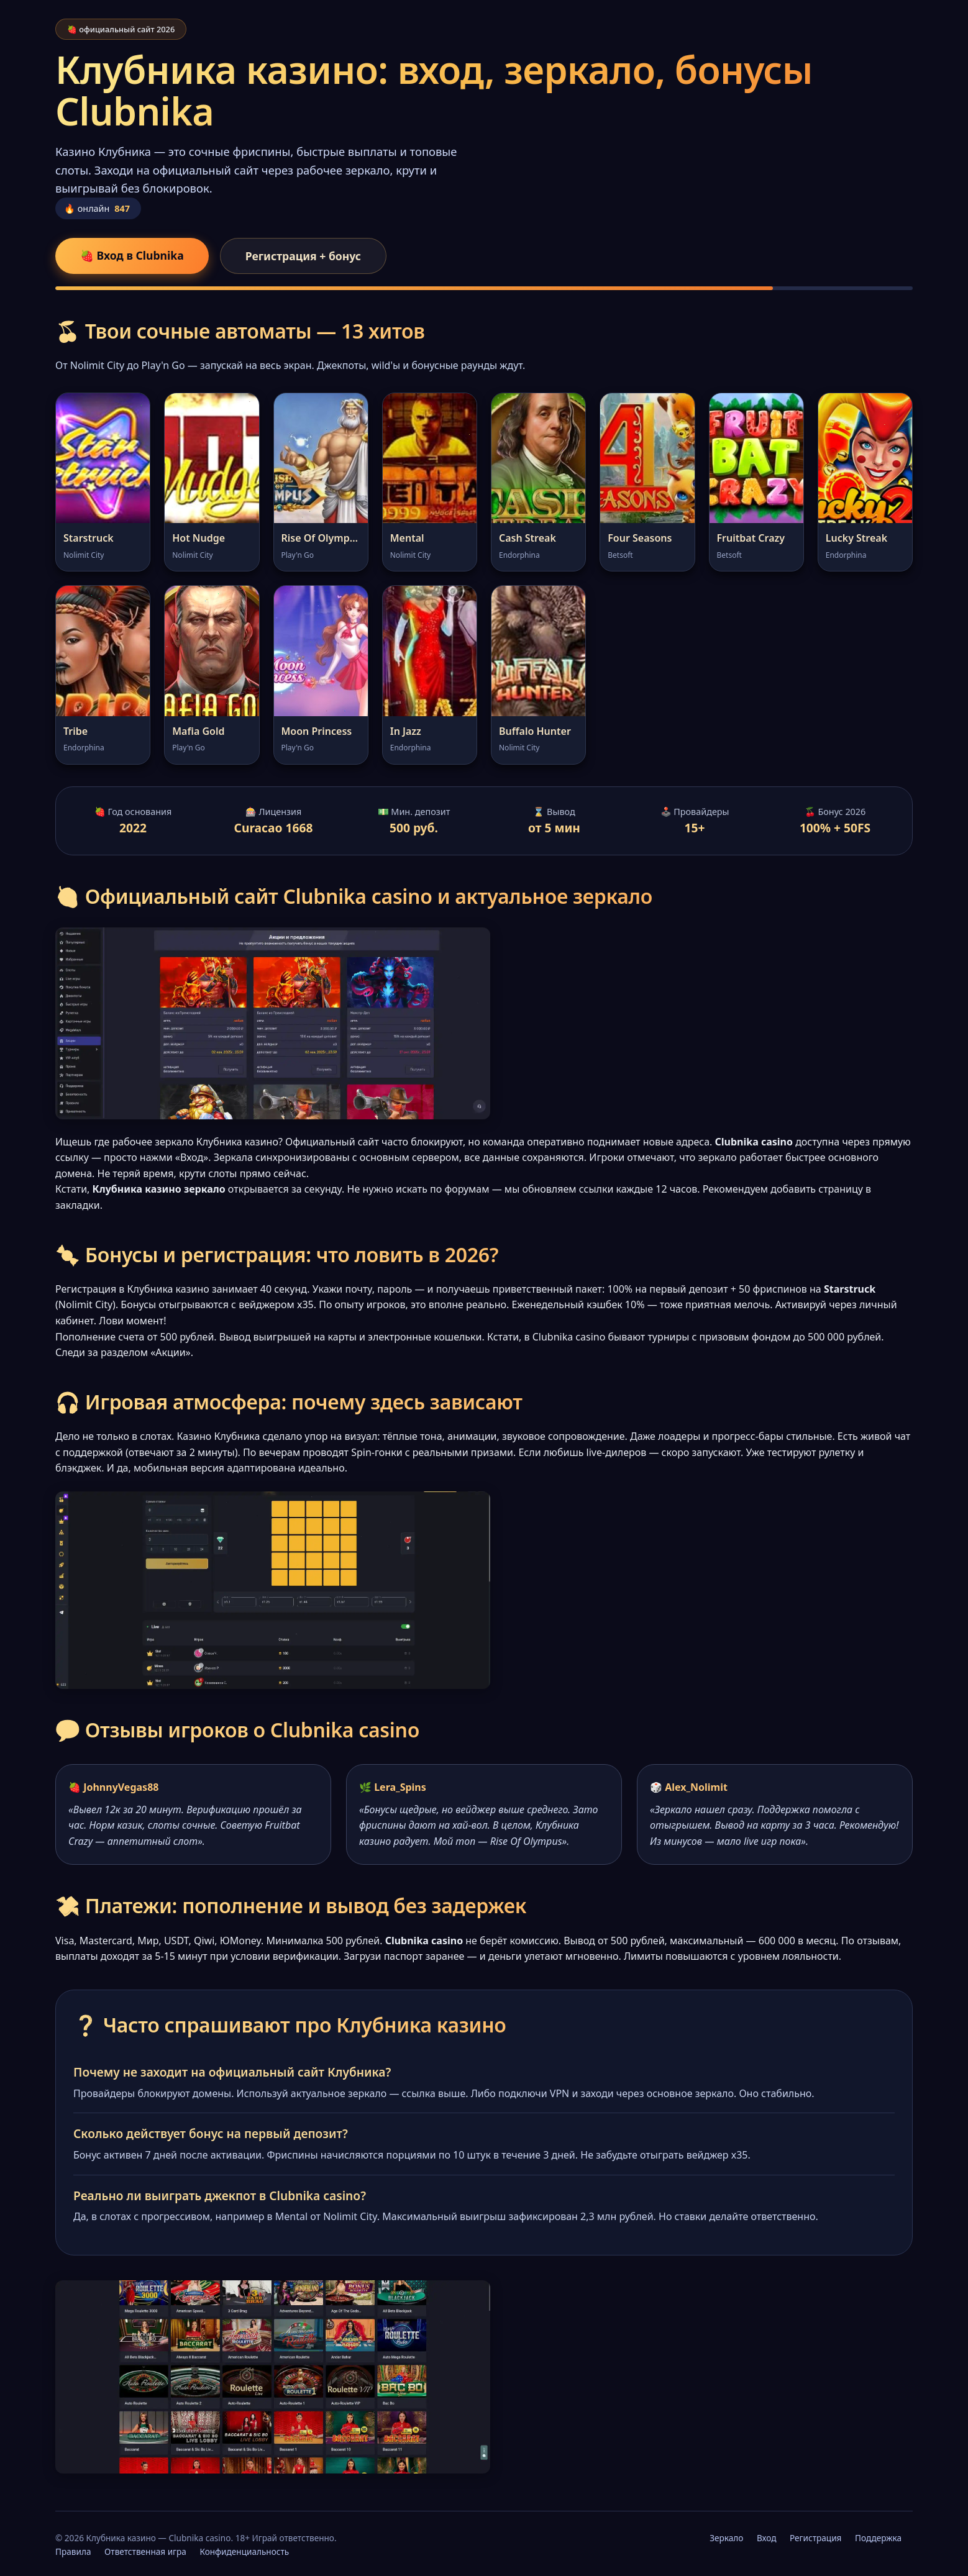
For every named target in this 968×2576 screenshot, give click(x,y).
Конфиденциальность (244, 2551)
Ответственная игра (145, 2551)
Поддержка (878, 2538)
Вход (767, 2538)
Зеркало (726, 2538)
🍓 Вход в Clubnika (132, 255)
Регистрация (815, 2538)
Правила (73, 2551)
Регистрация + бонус (303, 255)
